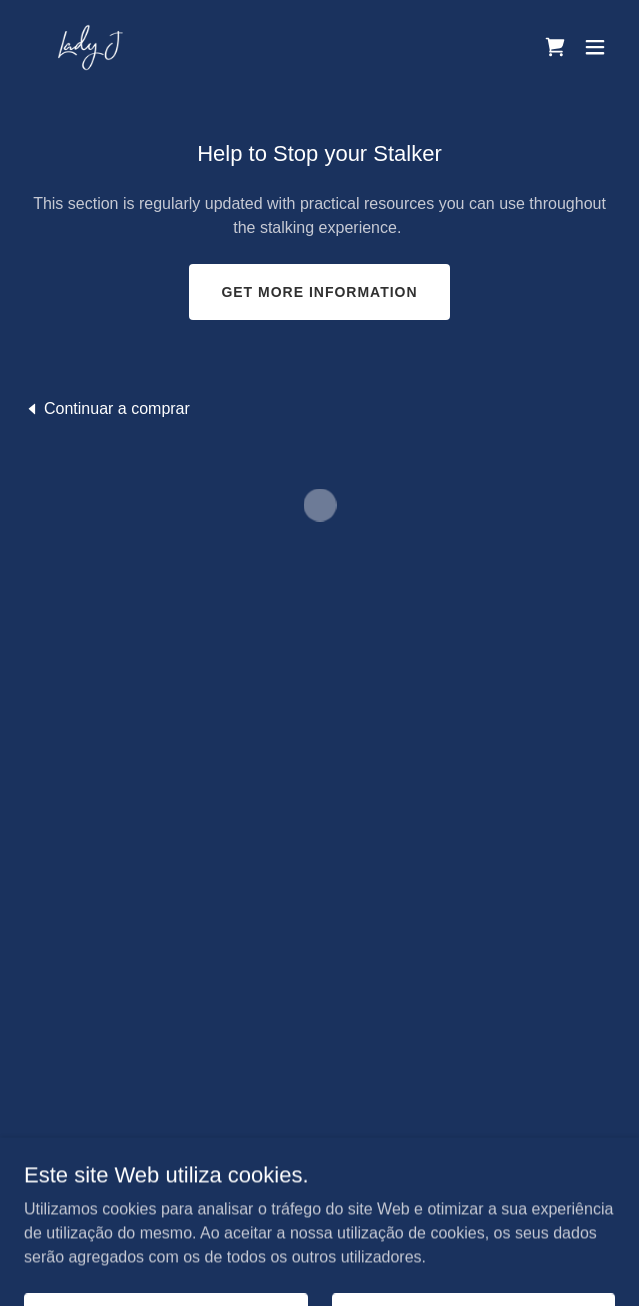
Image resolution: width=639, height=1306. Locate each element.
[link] (89, 46)
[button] (555, 47)
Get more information (319, 292)
